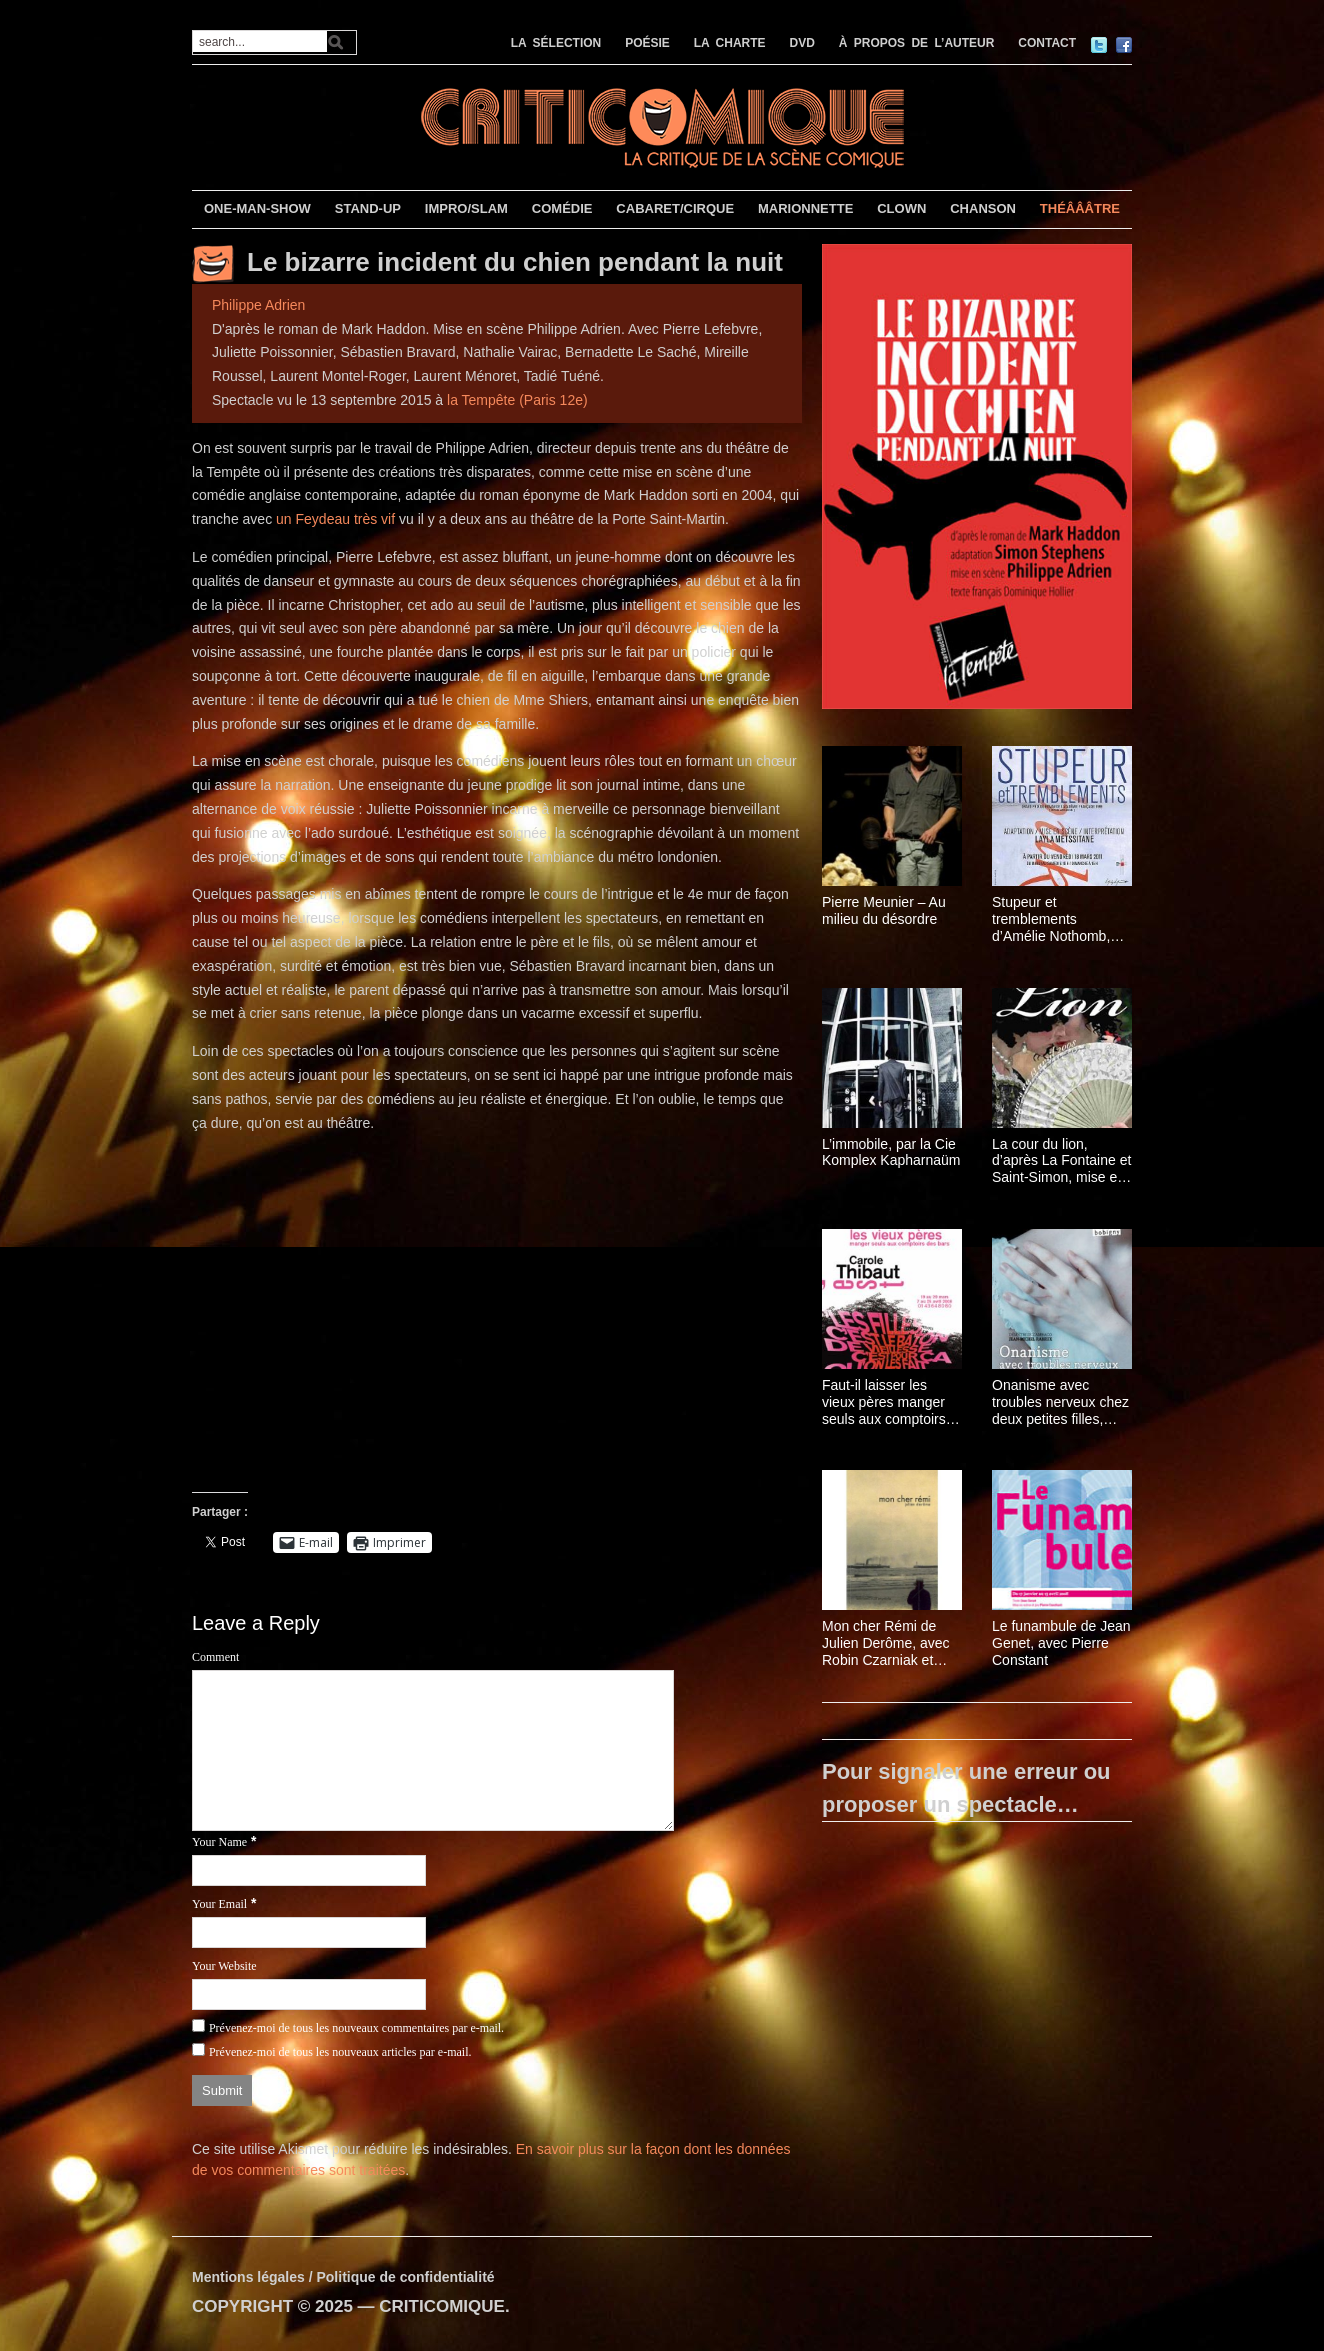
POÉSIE (647, 43)
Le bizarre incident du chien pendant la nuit (515, 262)
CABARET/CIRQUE (675, 208)
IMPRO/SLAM (466, 208)
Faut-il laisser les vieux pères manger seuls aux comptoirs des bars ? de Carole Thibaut (887, 1402)
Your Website (224, 1966)
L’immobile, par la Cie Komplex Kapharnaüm (891, 1152)
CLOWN (901, 208)
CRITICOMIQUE (442, 2306)
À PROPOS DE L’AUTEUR (917, 43)
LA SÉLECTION (556, 43)
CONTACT (1047, 43)
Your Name (219, 1842)
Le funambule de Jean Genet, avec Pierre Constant (1061, 1643)
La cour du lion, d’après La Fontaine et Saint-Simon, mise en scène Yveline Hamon (1061, 1161)
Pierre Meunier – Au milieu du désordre (884, 910)
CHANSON (983, 208)
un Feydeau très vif (335, 519)
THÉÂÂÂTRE (1080, 208)
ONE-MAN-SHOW (257, 208)
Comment (215, 1657)
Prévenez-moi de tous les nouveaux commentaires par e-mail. (356, 2028)
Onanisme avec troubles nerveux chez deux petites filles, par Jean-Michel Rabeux (1060, 1402)
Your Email (219, 1904)
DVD (802, 43)
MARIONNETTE (805, 208)
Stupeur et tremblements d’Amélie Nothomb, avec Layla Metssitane (1061, 919)
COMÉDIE (562, 208)
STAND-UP (368, 208)
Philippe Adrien (258, 305)
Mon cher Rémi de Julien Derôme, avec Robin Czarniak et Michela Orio (886, 1643)
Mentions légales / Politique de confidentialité (343, 2277)
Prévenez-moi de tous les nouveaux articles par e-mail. (340, 2052)
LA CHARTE (730, 43)
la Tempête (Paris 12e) (517, 400)
